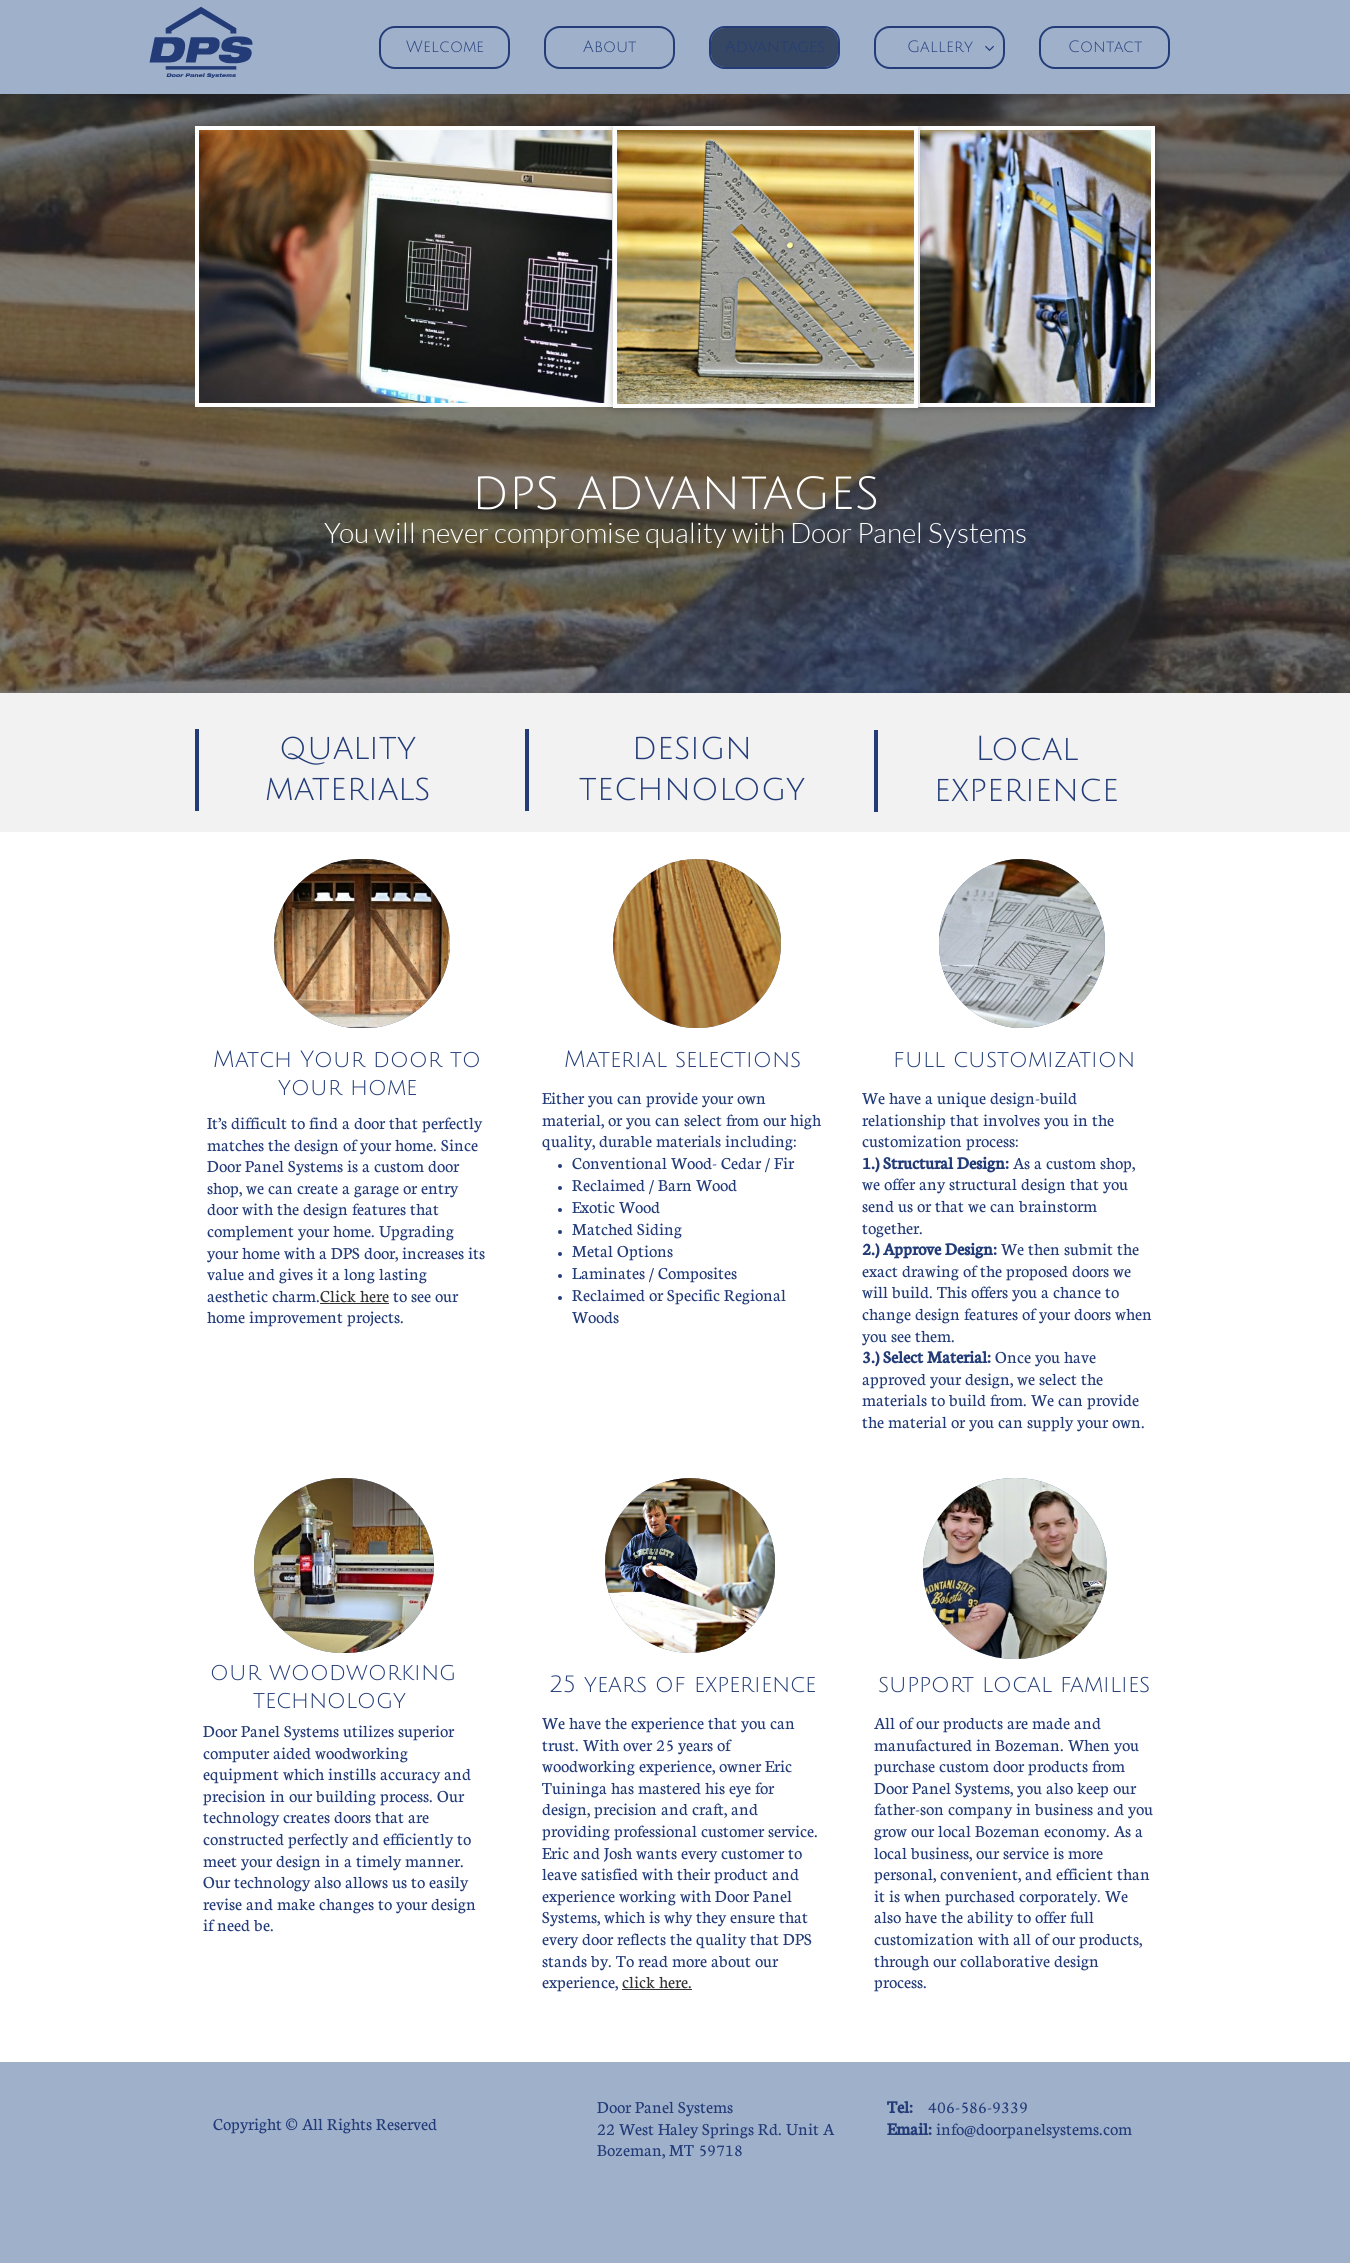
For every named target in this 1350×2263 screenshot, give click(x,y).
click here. (657, 1982)
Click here (354, 1296)
